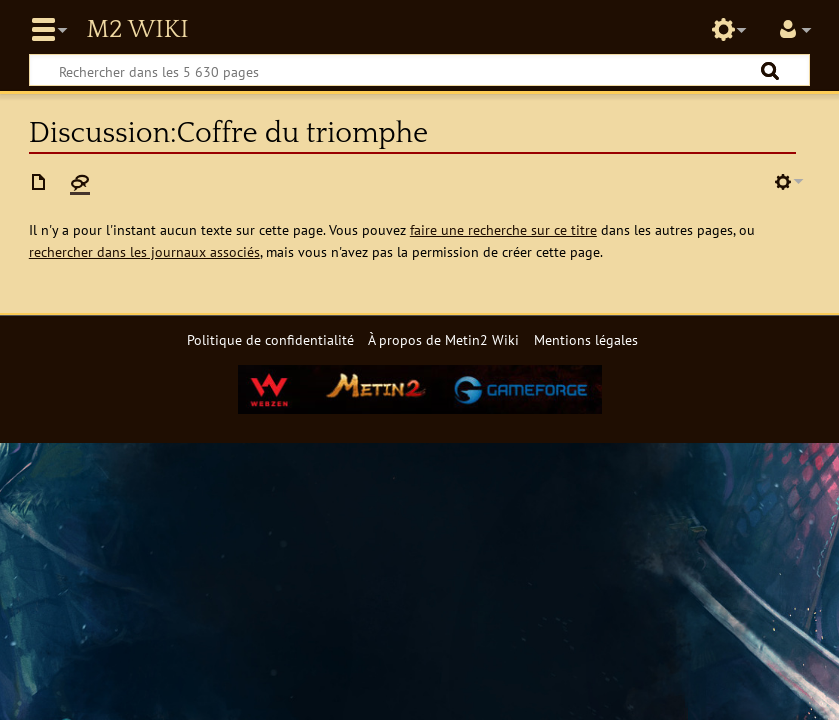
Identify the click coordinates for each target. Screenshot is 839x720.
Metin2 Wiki (137, 30)
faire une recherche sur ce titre (503, 229)
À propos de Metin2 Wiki (443, 339)
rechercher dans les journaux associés (144, 251)
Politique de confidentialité (270, 339)
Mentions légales (586, 339)
